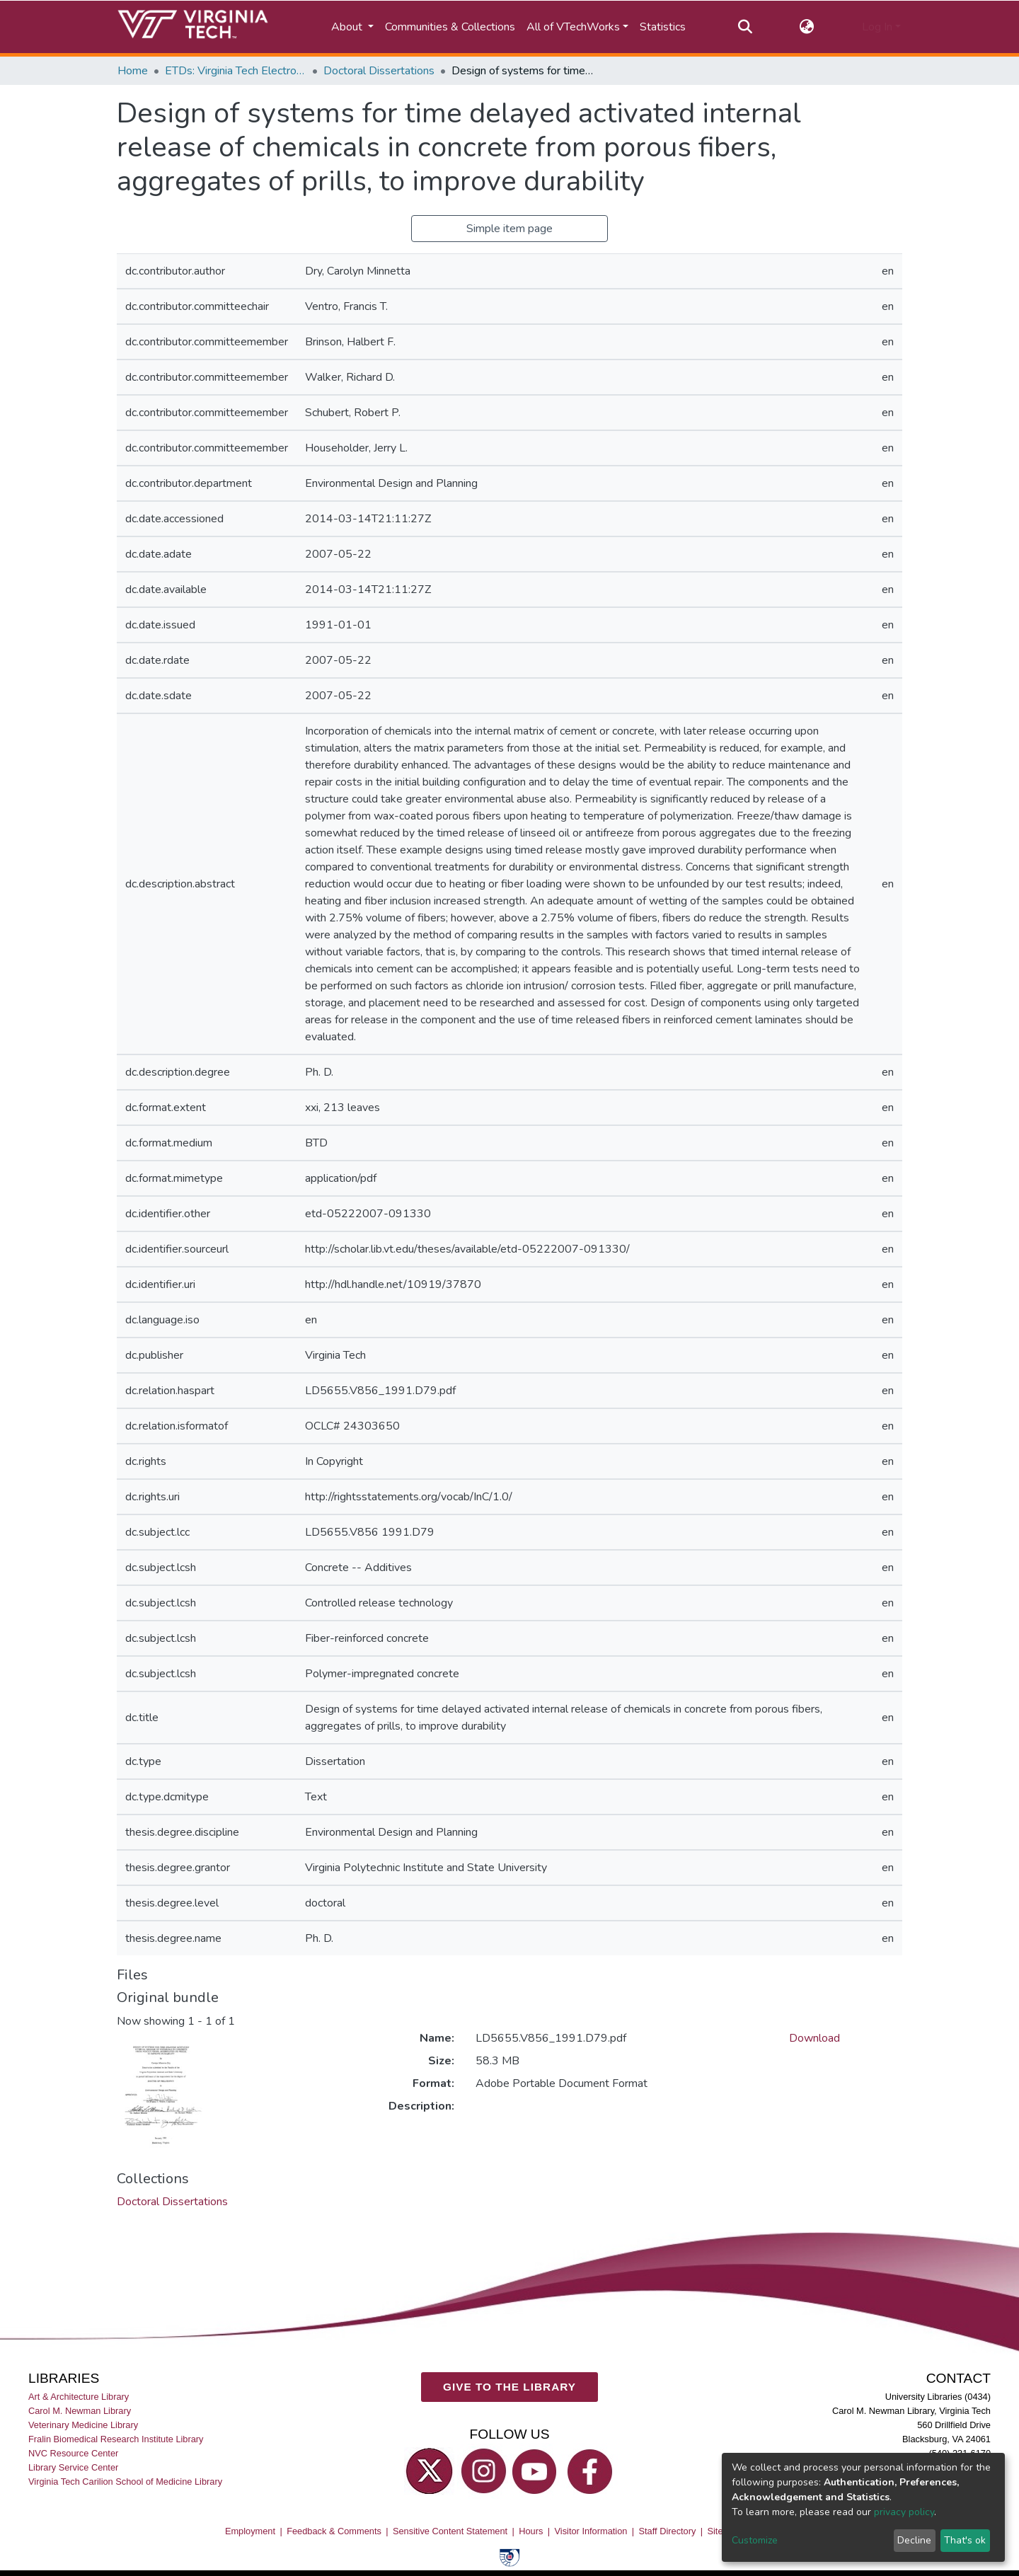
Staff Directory (667, 2531)
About (348, 27)
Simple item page (509, 228)
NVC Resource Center (73, 2453)
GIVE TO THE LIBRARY (509, 2387)
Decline (914, 2540)
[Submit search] (745, 26)
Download (814, 2038)
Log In (877, 27)
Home (132, 71)
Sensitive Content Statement (450, 2531)
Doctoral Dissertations (378, 71)
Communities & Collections (450, 27)
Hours (531, 2531)
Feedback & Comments (334, 2531)
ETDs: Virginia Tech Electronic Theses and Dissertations (235, 71)
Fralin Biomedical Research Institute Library (116, 2439)
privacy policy (904, 2512)
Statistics (663, 27)
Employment (250, 2531)
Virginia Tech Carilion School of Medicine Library (125, 2482)
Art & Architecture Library (78, 2396)
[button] (807, 26)
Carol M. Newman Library (79, 2410)
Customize (755, 2540)
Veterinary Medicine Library (83, 2425)
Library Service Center (73, 2467)
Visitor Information (591, 2531)
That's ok (965, 2540)
